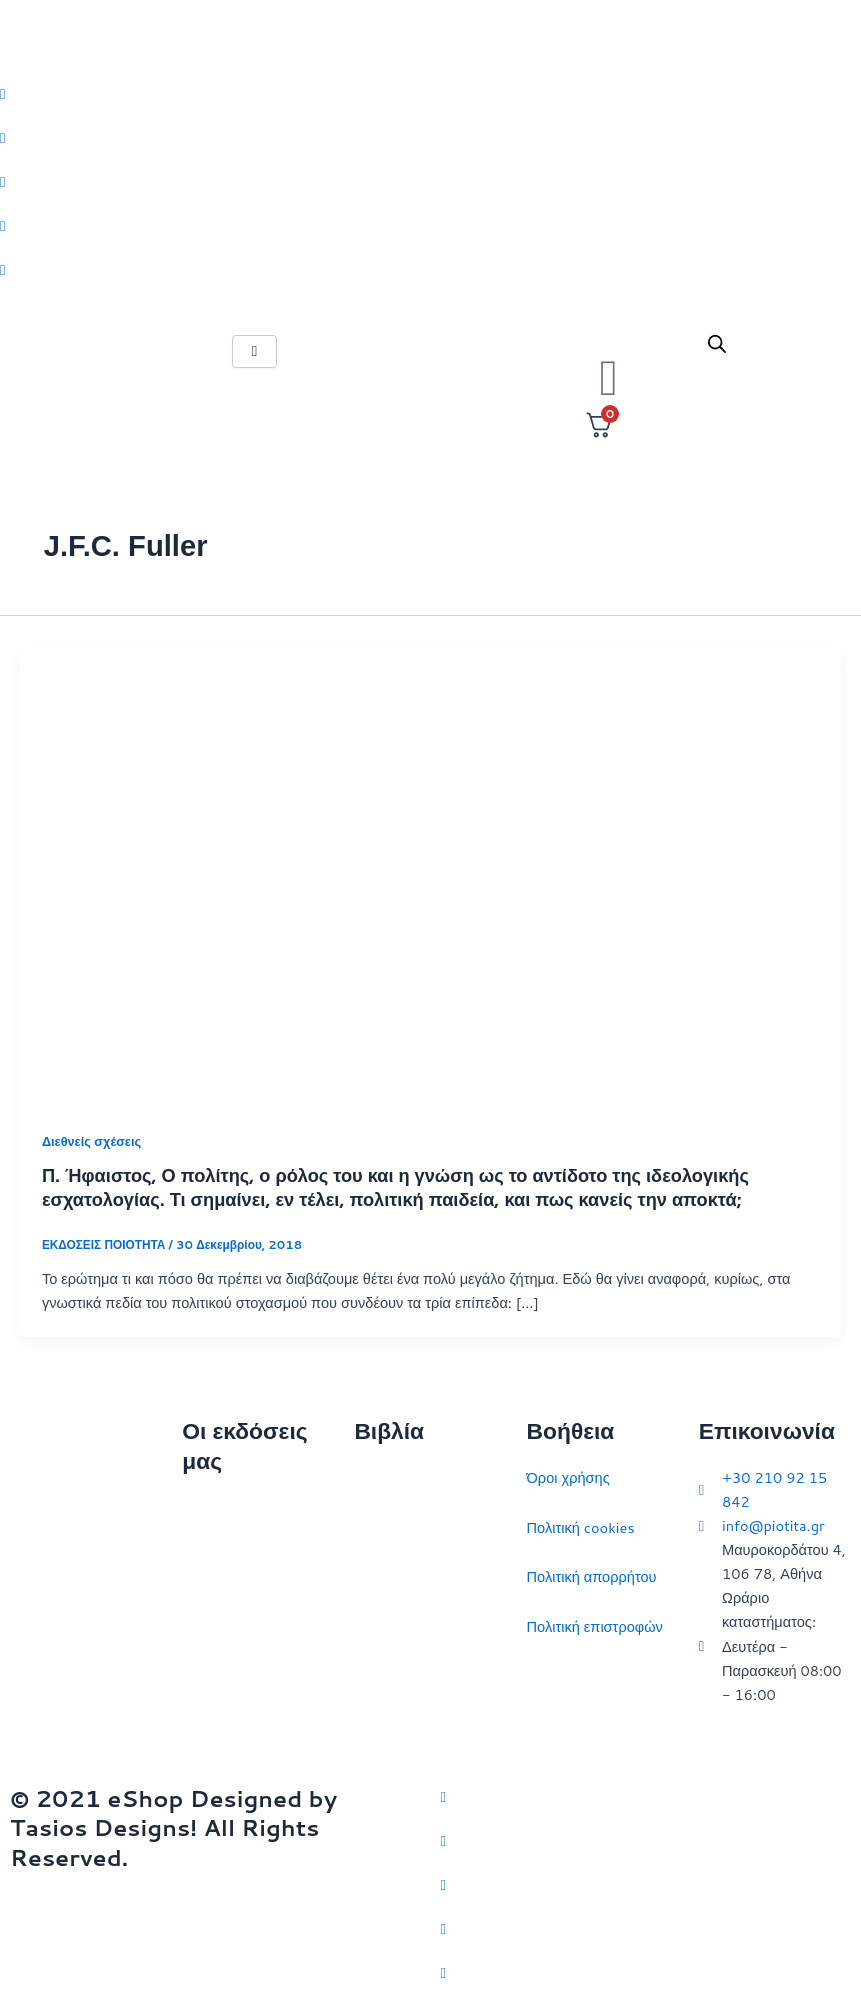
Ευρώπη (381, 1675)
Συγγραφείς (219, 1705)
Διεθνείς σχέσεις (91, 1141)
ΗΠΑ (369, 1725)
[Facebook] (430, 137)
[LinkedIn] (430, 225)
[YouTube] (646, 1972)
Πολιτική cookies (581, 1527)
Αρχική (204, 1507)
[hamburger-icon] (254, 351)
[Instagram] (430, 181)
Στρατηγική (389, 1527)
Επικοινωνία (221, 1606)
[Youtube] (430, 269)
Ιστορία (377, 1576)
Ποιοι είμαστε (224, 1556)
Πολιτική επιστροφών (595, 1626)
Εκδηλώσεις (220, 1655)
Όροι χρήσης (568, 1477)
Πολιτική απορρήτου (592, 1576)
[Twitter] (430, 93)
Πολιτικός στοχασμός (421, 1626)
